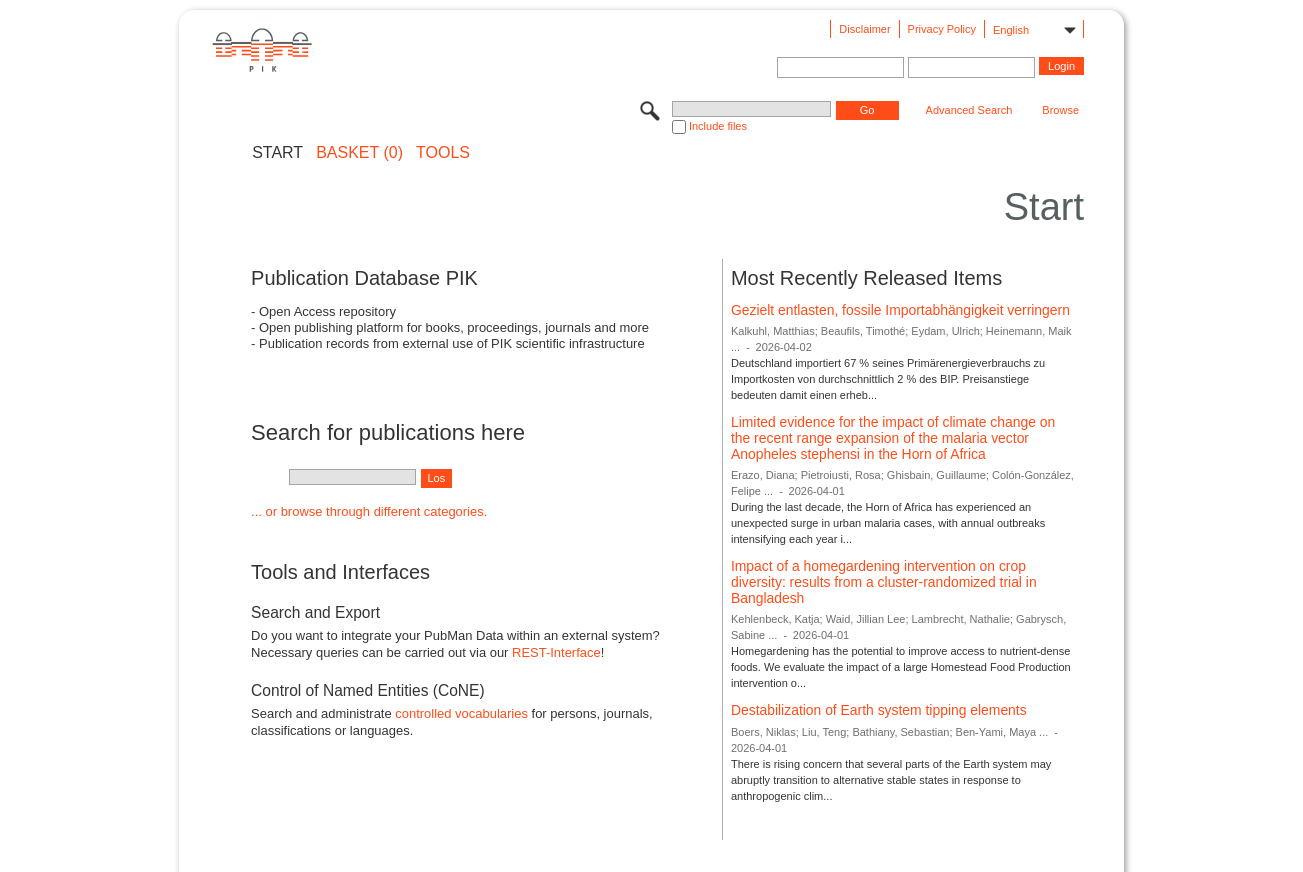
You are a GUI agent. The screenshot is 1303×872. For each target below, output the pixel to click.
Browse (1060, 110)
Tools (443, 153)
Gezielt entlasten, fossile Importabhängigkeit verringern (900, 310)
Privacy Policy (942, 29)
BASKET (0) (359, 153)
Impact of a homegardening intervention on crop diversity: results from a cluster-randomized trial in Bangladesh (884, 581)
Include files (718, 126)
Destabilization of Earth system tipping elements (879, 710)
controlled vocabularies (461, 713)
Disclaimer (864, 29)
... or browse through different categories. (369, 511)
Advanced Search (969, 110)
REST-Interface (556, 652)
